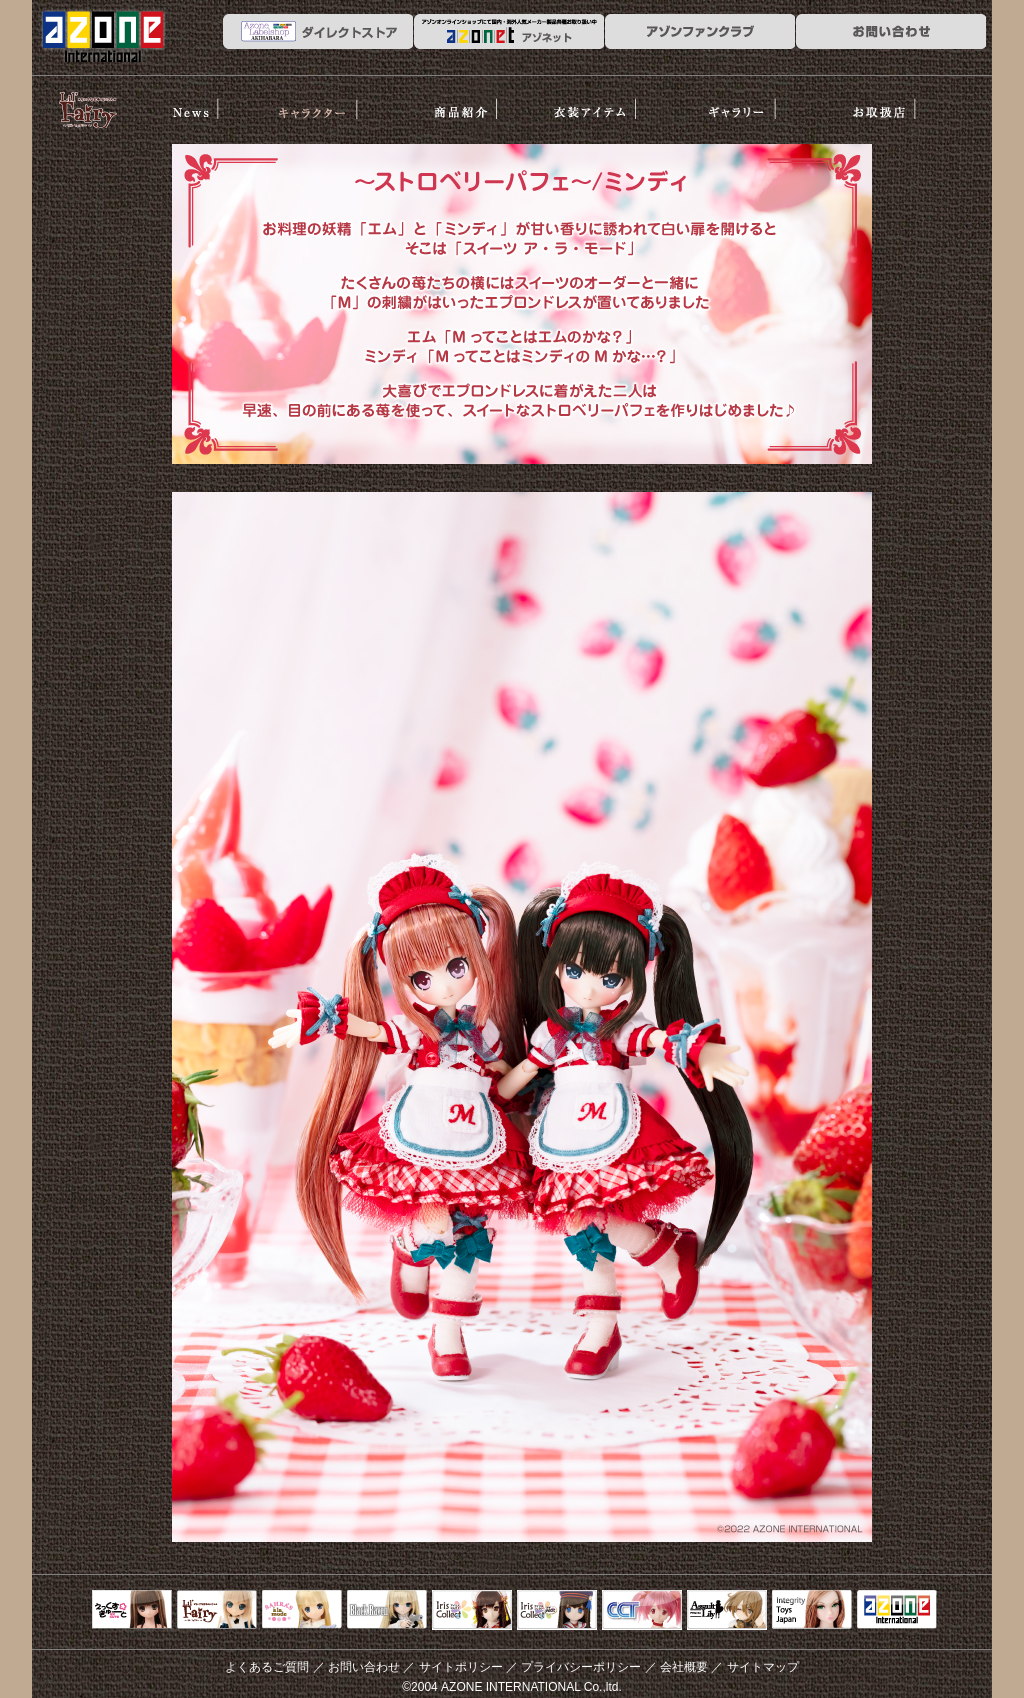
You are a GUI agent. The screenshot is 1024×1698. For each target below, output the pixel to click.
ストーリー (332, 103)
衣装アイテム (612, 103)
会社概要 (684, 1667)
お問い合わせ (364, 1667)
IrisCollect (472, 1611)
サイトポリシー (461, 1667)
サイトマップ (763, 1667)
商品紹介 (472, 103)
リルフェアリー (87, 108)
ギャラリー (753, 103)
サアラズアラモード (302, 1611)
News (192, 103)
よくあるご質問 (267, 1667)
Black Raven (387, 1611)
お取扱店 (892, 103)
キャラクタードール (642, 1611)
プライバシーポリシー (581, 1667)
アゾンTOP (897, 1611)
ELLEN (557, 1611)
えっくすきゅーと (132, 1611)
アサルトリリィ (727, 1611)
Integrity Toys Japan (812, 1611)
